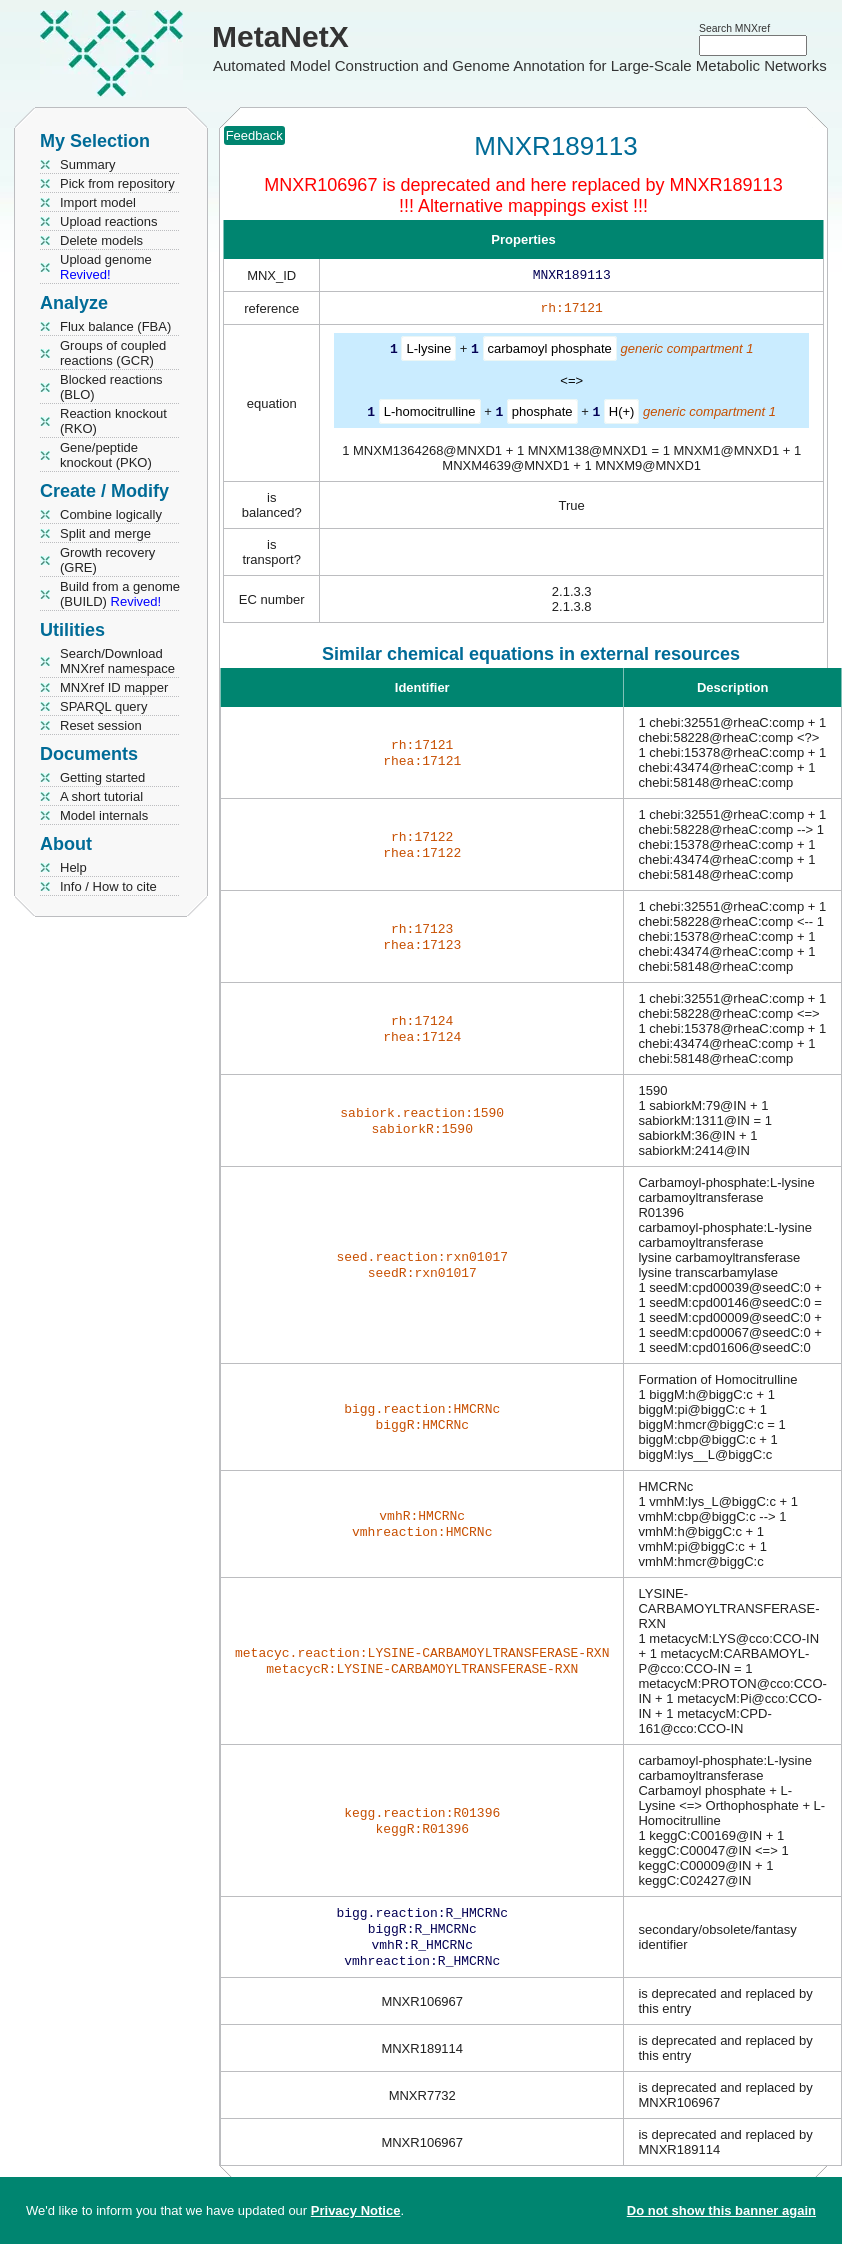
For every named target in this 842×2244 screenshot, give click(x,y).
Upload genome (106, 267)
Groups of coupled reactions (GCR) (113, 353)
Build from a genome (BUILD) (120, 594)
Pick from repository (117, 183)
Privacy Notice (356, 2210)
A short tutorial (101, 796)
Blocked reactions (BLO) (111, 387)
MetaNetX (280, 36)
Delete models (101, 240)
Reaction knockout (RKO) (113, 421)
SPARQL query (103, 706)
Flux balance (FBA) (115, 326)
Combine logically (111, 514)
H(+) (622, 414)
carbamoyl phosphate (550, 352)
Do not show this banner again (721, 2210)
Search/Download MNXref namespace (117, 661)
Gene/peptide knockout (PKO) (106, 455)
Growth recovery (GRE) (107, 560)
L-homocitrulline (430, 414)
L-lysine (428, 352)
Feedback (254, 135)
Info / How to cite (108, 886)
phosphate (542, 414)
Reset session (101, 725)
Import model (98, 202)
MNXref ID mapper (114, 687)
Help (73, 867)
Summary (88, 164)
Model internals (104, 815)
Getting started (102, 777)
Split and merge (105, 533)
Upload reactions (109, 221)
